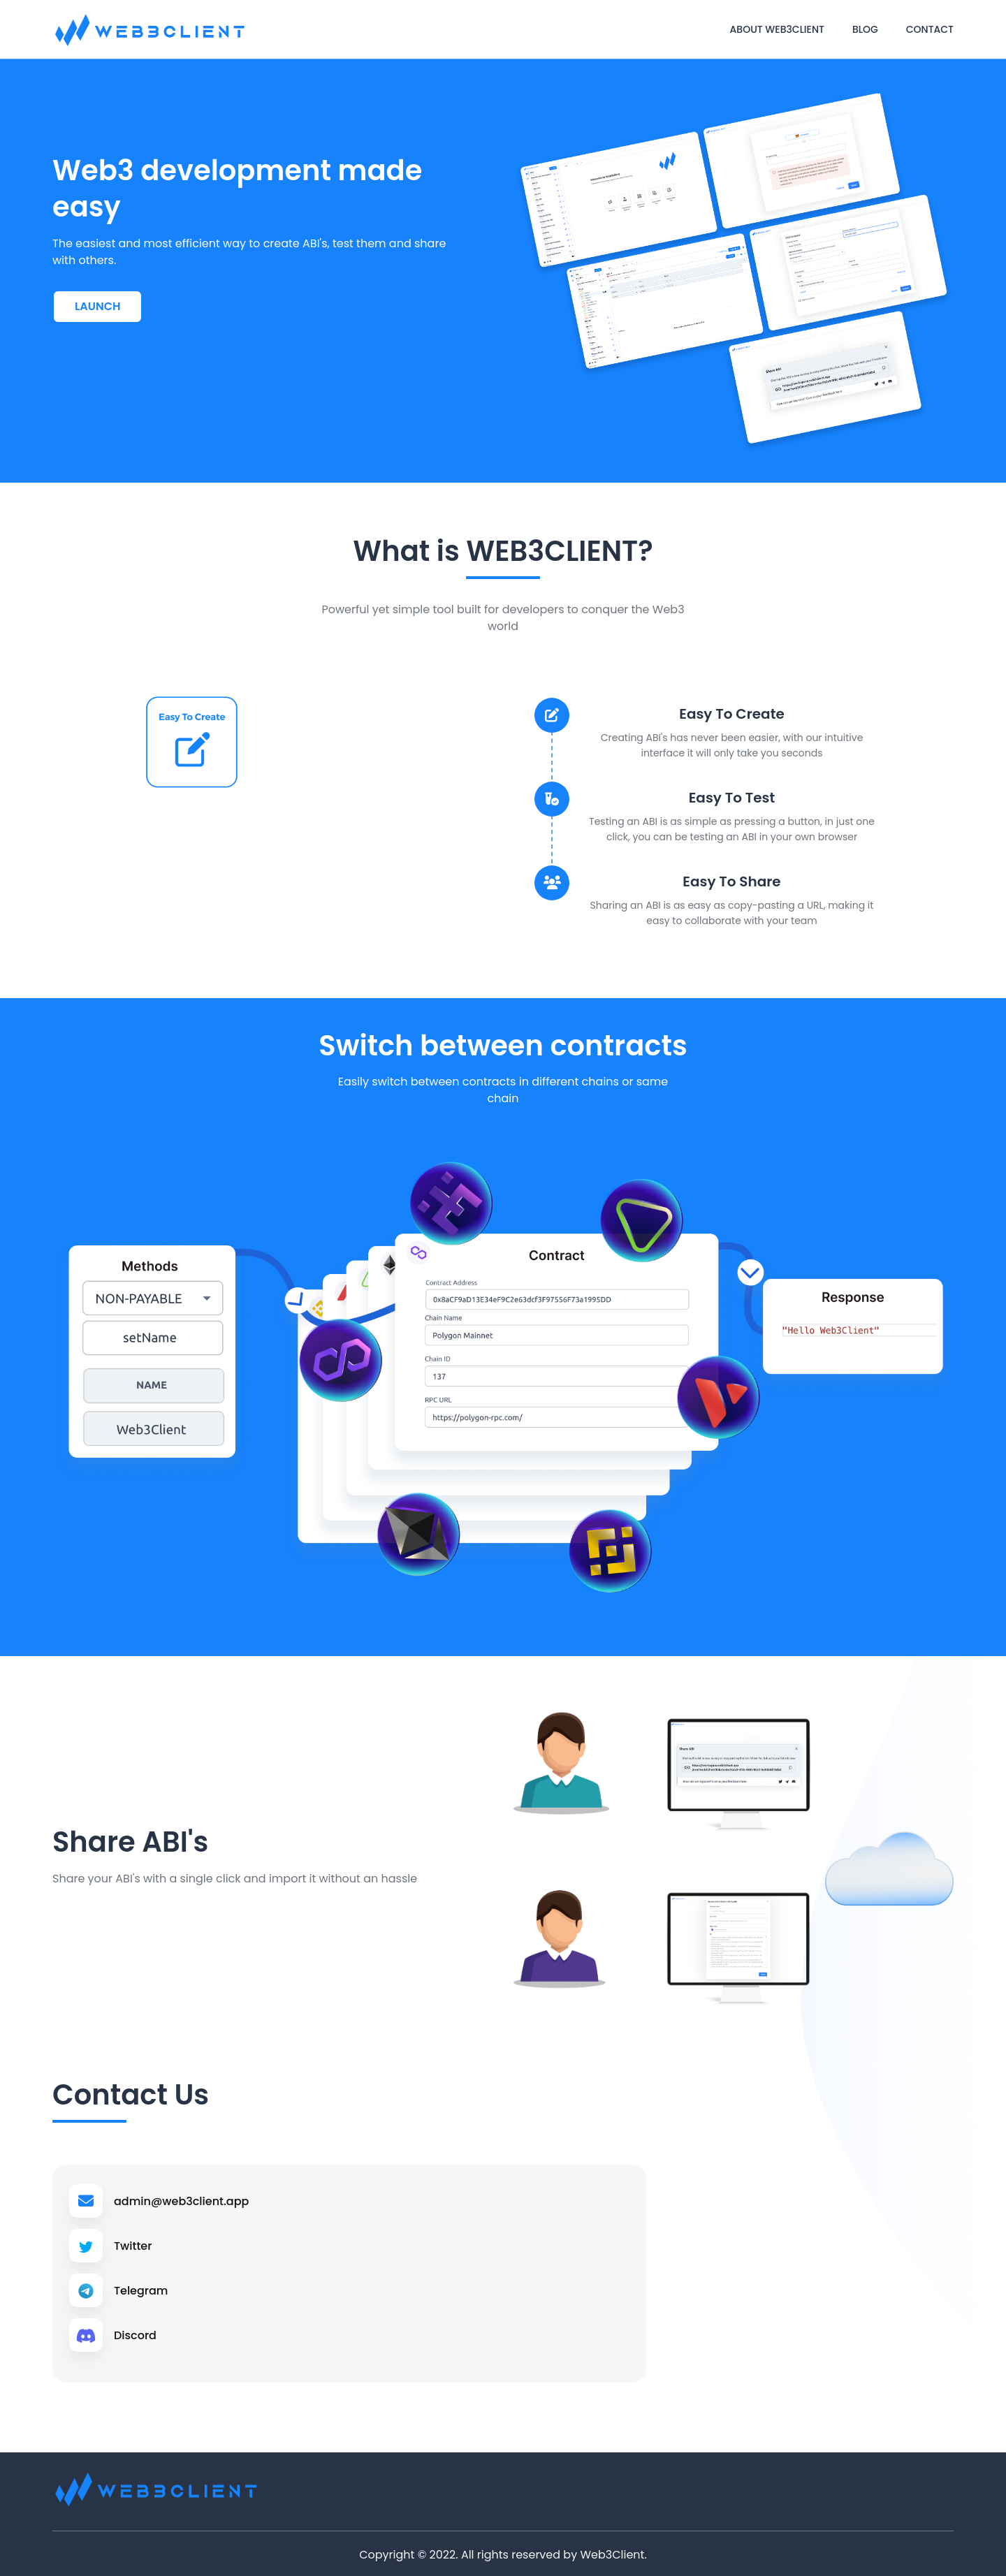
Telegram (144, 2288)
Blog (865, 29)
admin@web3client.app (190, 2200)
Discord (138, 2332)
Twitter (135, 2244)
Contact (930, 29)
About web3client (777, 29)
